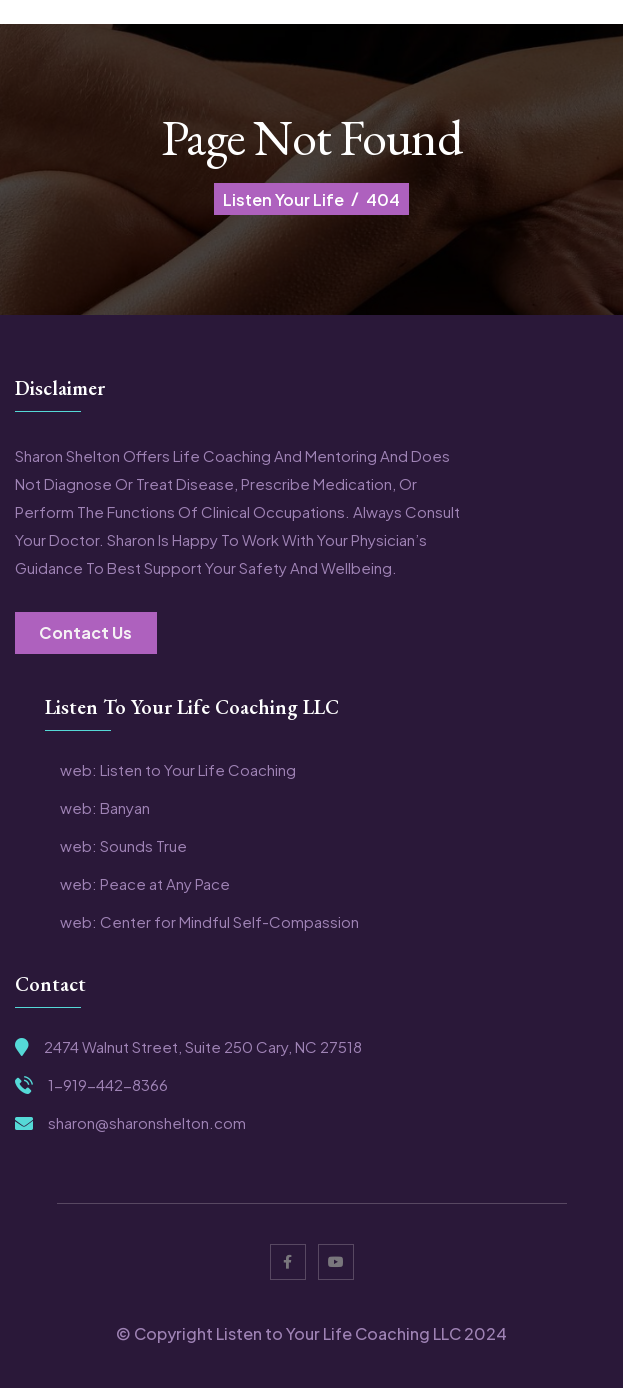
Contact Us (85, 632)
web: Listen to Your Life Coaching (178, 770)
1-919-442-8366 (108, 1085)
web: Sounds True (123, 846)
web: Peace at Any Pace (145, 884)
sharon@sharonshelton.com (147, 1123)
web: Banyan (105, 808)
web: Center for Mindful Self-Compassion (209, 922)
